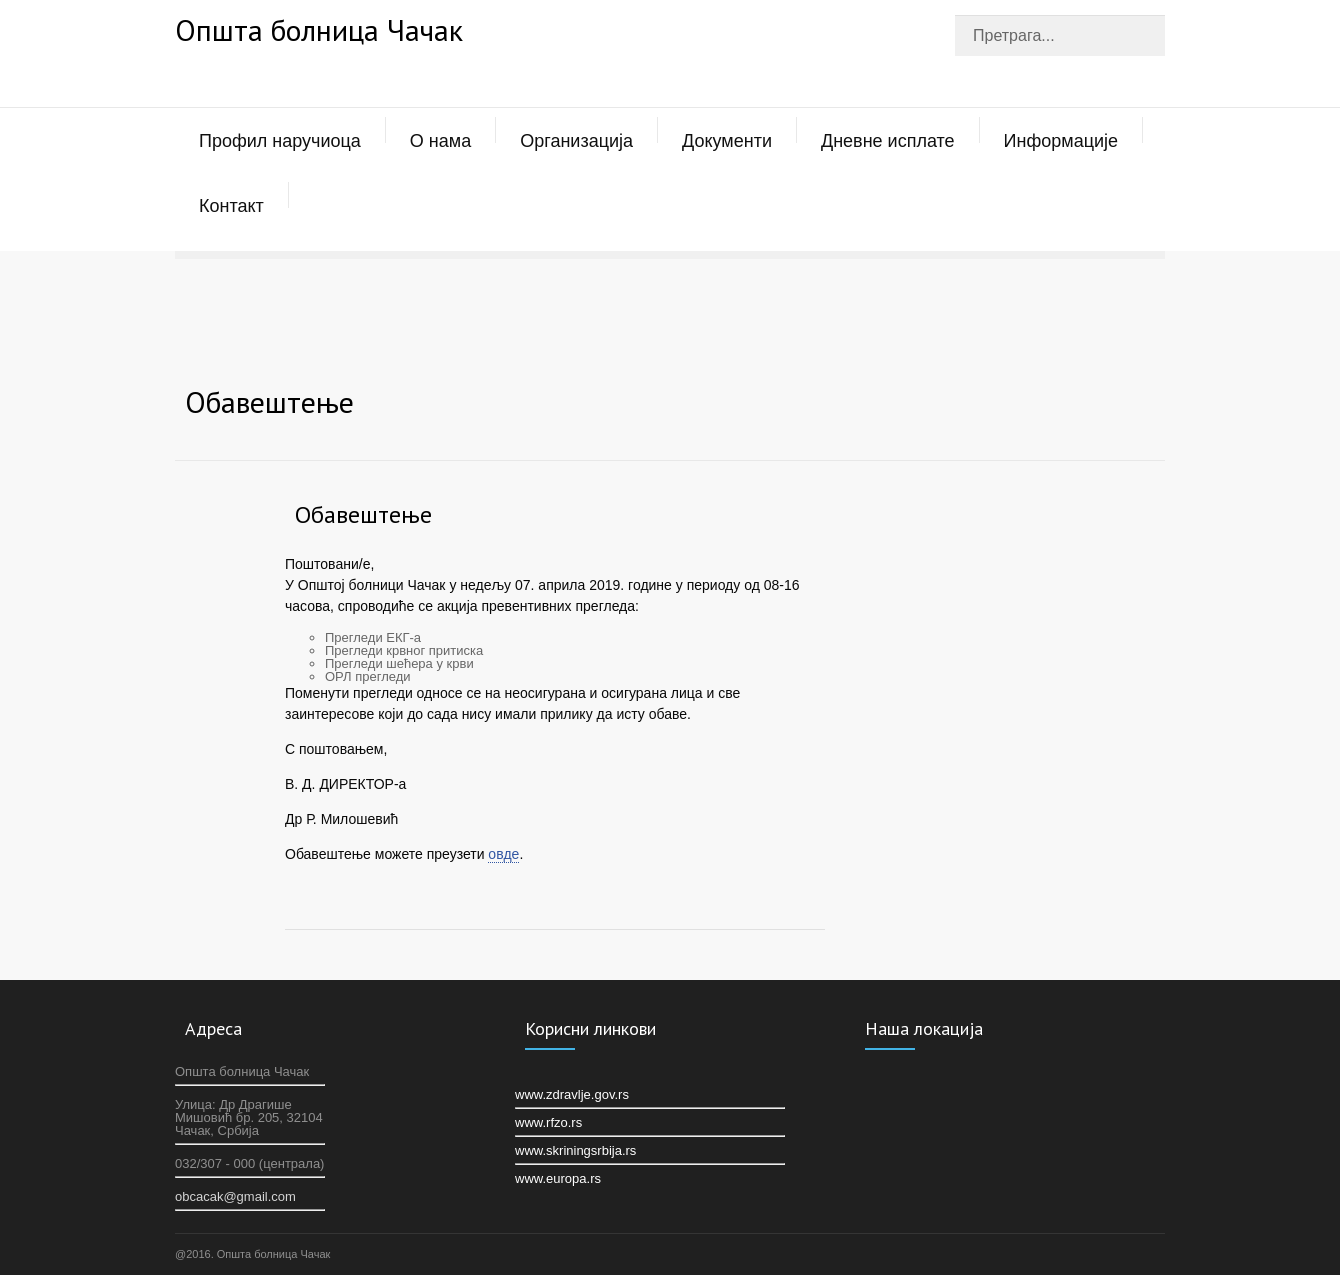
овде (503, 854)
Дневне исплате (888, 141)
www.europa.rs (558, 1178)
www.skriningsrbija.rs (575, 1150)
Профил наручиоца (280, 141)
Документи (727, 141)
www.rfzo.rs (548, 1122)
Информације (1061, 141)
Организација (576, 141)
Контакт (231, 206)
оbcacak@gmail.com (235, 1196)
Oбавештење (363, 514)
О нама (440, 141)
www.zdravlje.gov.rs (572, 1094)
